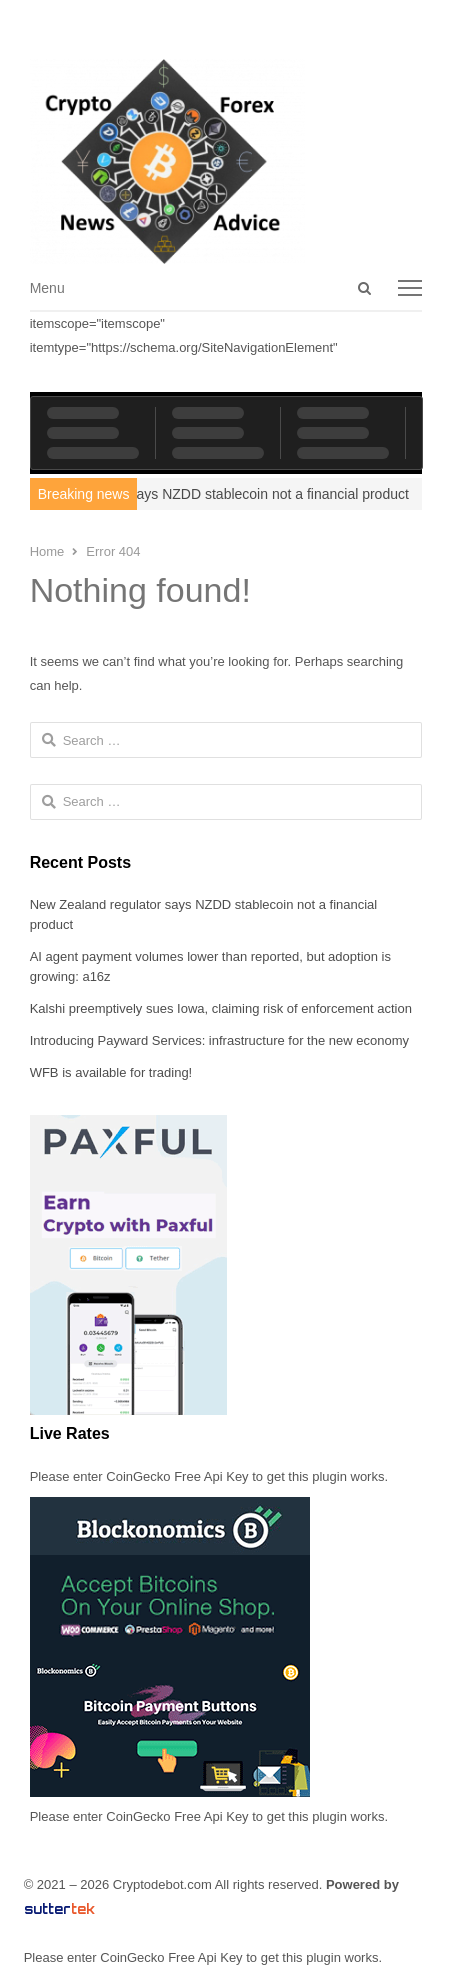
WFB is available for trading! (111, 1072)
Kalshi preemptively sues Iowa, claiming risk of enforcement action (221, 1008)
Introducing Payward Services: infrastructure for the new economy (219, 1040)
